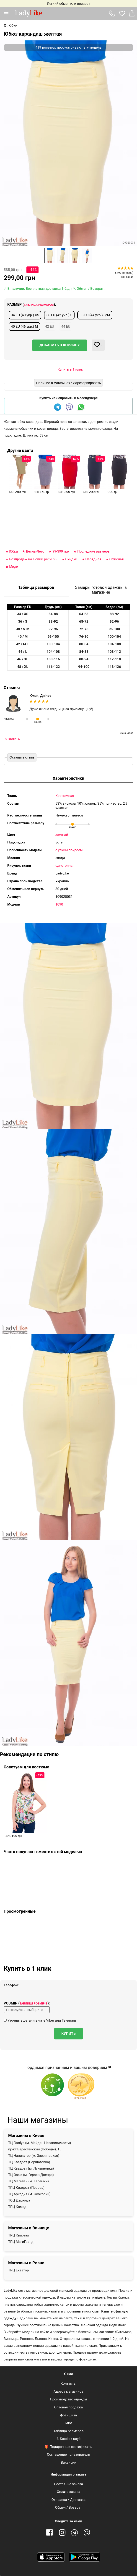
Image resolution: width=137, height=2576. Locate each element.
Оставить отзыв (21, 757)
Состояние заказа (68, 2484)
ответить (12, 739)
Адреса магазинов (68, 2391)
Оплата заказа (68, 2492)
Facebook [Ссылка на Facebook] (49, 2532)
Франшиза (68, 2415)
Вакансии (68, 2462)
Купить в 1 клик (70, 369)
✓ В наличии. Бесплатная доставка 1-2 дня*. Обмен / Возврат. (54, 289)
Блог (68, 2423)
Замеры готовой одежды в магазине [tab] (101, 590)
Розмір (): (27, 2003)
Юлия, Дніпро (40, 696)
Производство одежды (68, 2399)
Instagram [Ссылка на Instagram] (62, 2532)
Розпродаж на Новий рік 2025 (33, 559)
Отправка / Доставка (68, 2500)
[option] (50, 255)
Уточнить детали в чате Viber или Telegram (40, 2020)
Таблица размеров (69, 2431)
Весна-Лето (35, 551)
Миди (13, 567)
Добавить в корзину (59, 345)
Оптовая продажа (68, 2407)
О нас (68, 2374)
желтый (61, 834)
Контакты (68, 2383)
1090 (59, 904)
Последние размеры (93, 551)
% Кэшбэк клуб (68, 2439)
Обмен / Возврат (68, 2507)
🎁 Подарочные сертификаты (68, 2447)
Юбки (13, 551)
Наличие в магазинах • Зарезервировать (68, 383)
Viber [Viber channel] (87, 2532)
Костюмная (64, 796)
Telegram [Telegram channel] (74, 2532)
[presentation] (126, 472)
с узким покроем (69, 850)
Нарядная (93, 559)
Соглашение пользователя (68, 2454)
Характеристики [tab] (68, 778)
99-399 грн (60, 551)
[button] (8, 13)
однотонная (64, 866)
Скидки (71, 559)
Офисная (116, 559)
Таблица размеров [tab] (36, 587)
